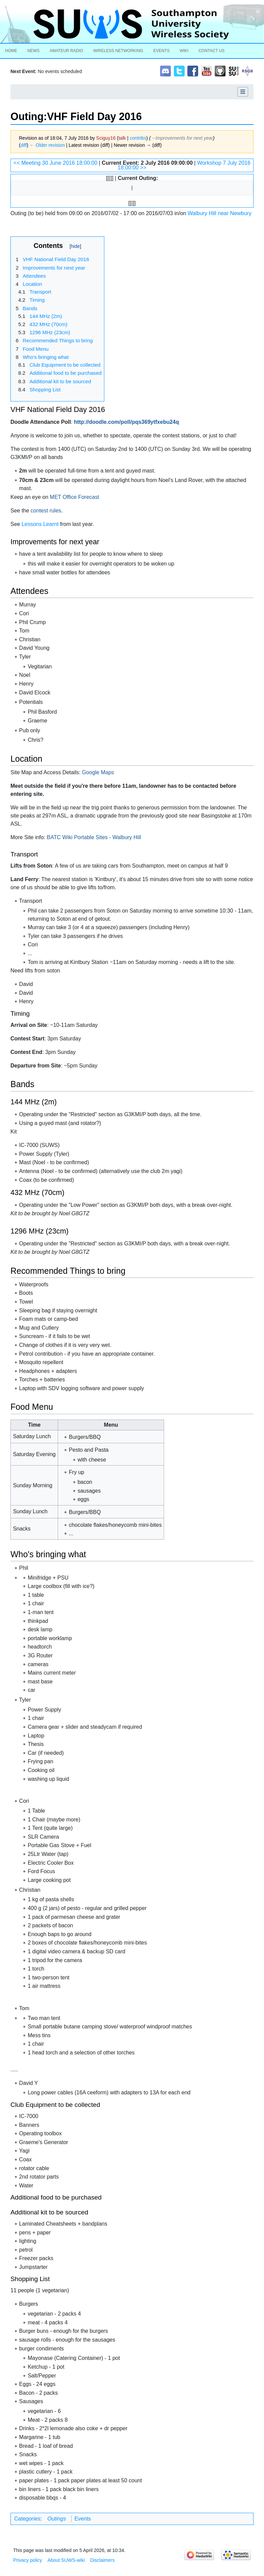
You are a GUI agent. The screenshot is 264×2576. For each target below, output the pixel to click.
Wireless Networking (118, 50)
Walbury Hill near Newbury (220, 213)
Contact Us (212, 50)
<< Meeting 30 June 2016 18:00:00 (55, 163)
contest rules (46, 510)
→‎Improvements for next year (182, 138)
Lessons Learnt (40, 524)
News (33, 50)
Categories (27, 2519)
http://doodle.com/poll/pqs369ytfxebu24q (126, 422)
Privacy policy (27, 2560)
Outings (56, 2519)
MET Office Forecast (74, 497)
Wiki (184, 50)
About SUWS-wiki (66, 2560)
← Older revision (47, 145)
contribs (138, 138)
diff (24, 145)
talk (122, 138)
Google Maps (98, 772)
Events (161, 50)
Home (11, 50)
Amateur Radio (66, 50)
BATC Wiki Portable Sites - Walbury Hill (94, 837)
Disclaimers (102, 2560)
